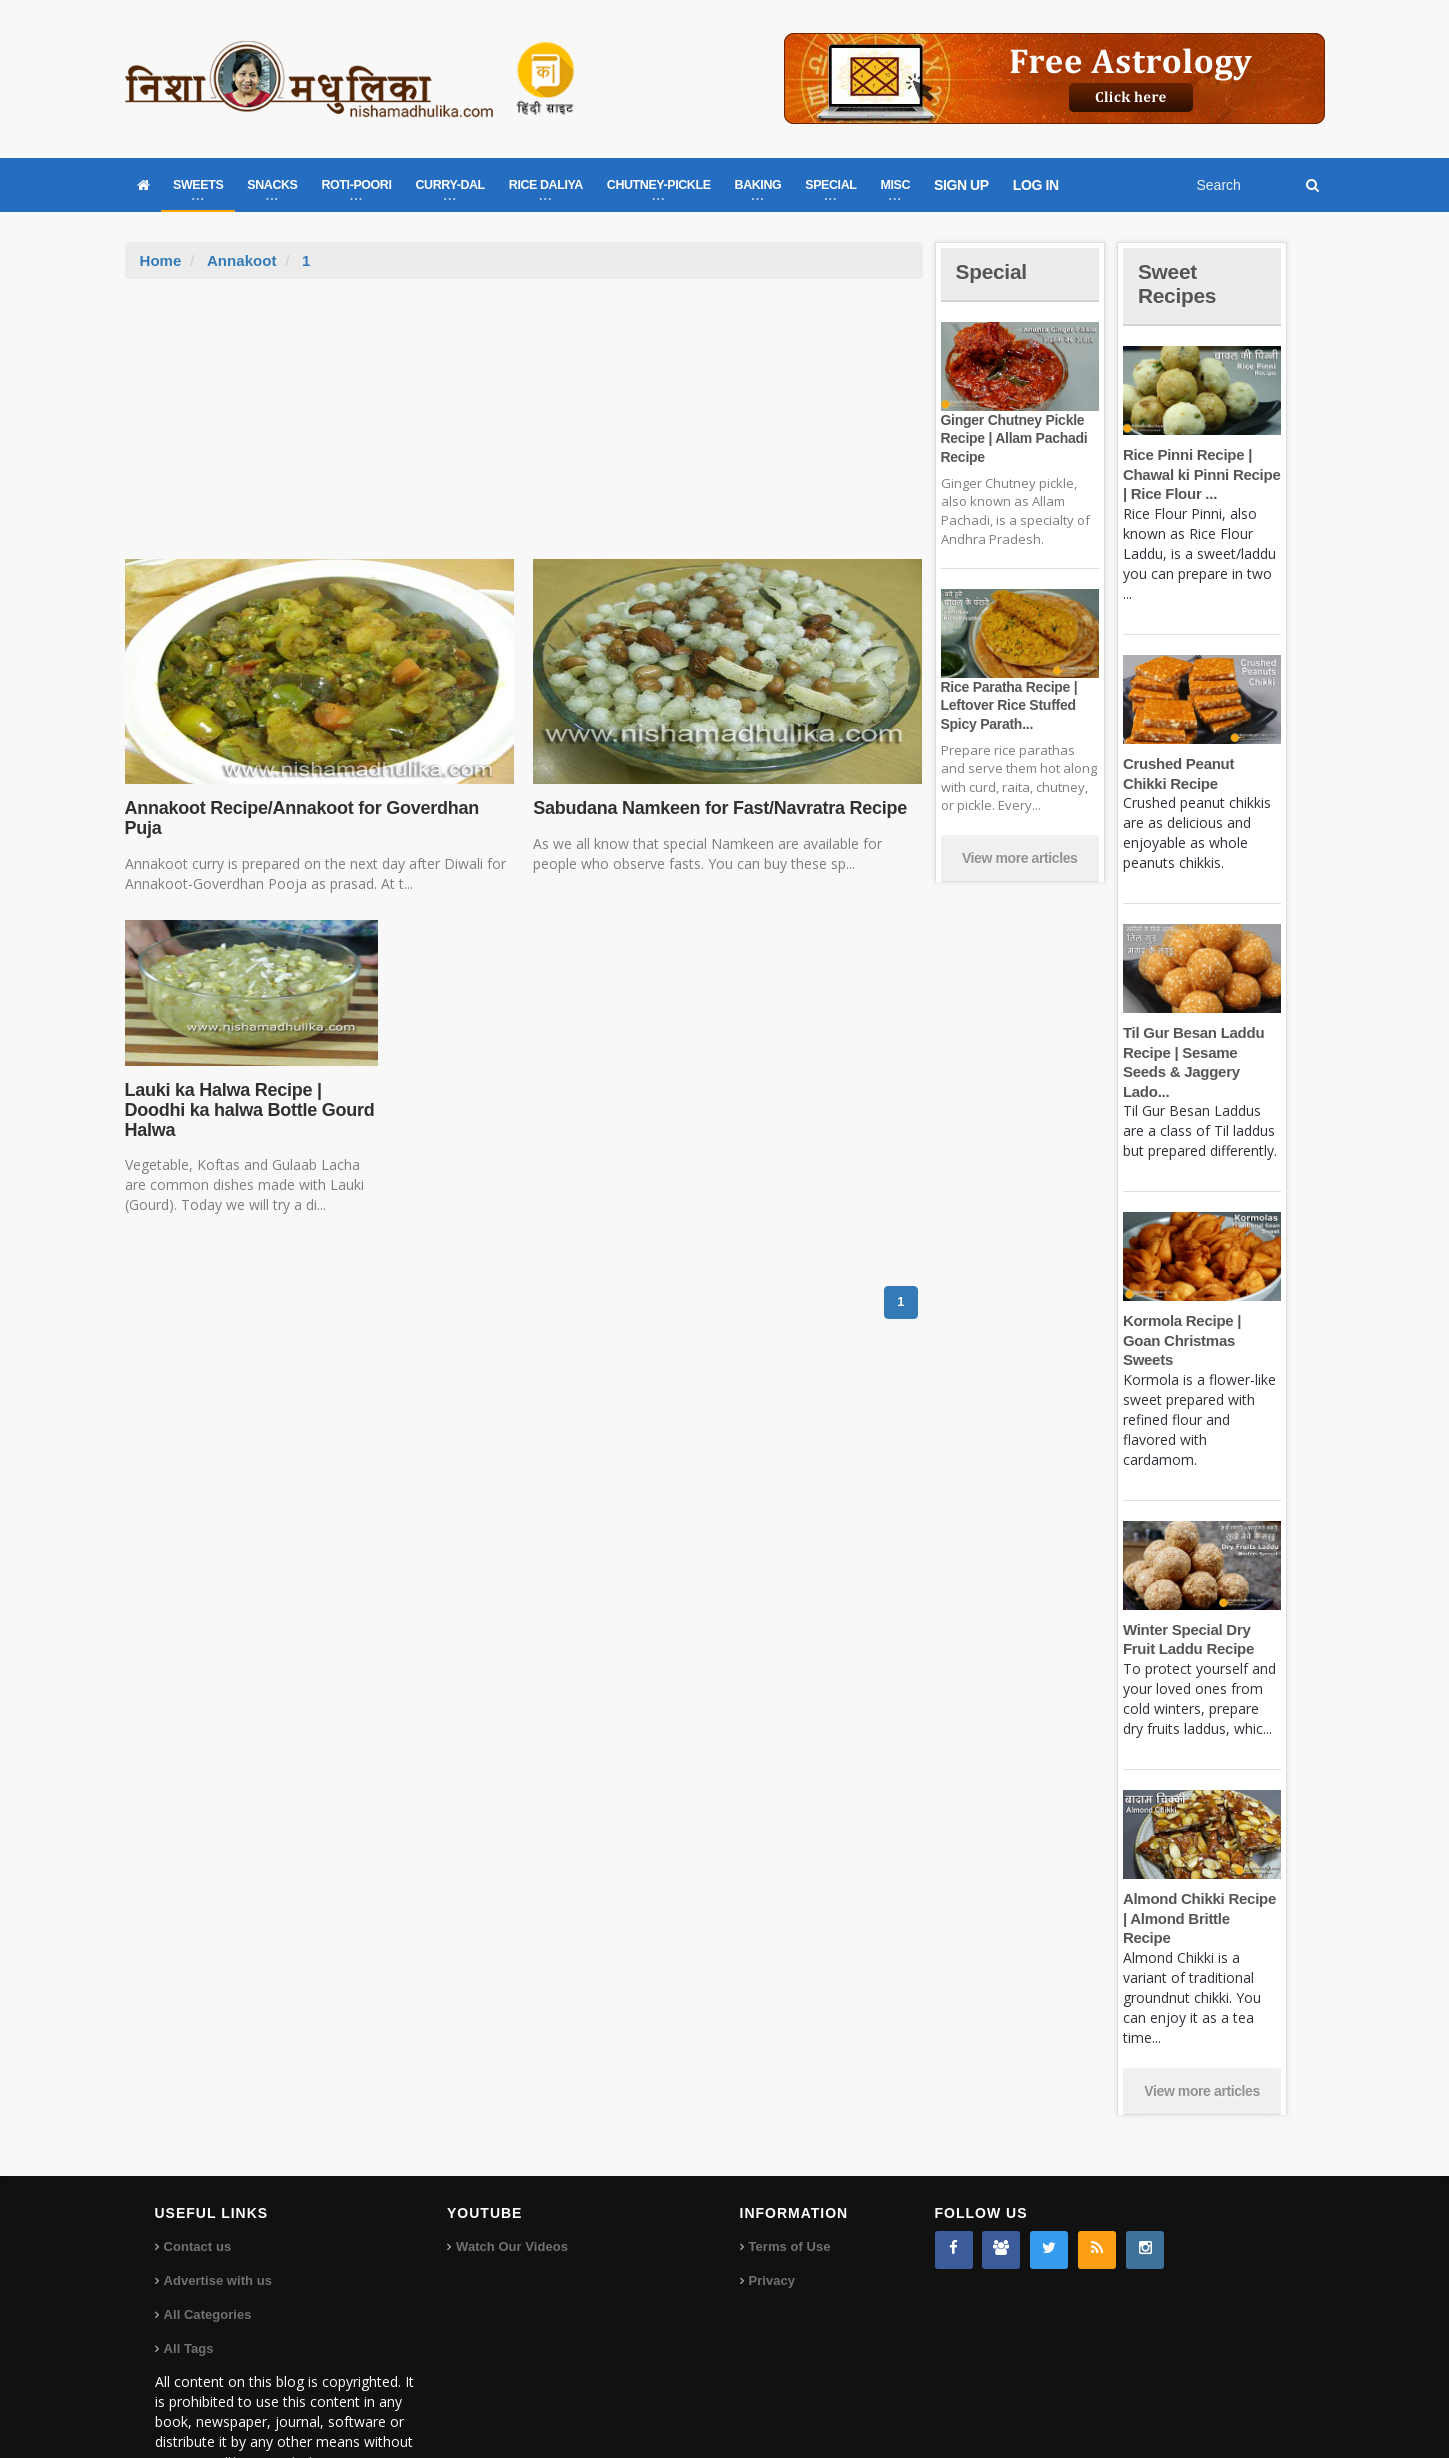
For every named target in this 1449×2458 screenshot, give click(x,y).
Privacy (772, 2221)
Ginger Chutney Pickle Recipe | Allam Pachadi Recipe (1013, 438)
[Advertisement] (524, 429)
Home (161, 260)
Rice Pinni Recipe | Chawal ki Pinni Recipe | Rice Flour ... (1200, 474)
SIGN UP (961, 185)
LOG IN (1036, 185)
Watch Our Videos (511, 2187)
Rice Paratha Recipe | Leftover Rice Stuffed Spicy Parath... (1008, 705)
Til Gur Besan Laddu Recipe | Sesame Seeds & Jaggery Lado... (1202, 1052)
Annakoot (241, 260)
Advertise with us (218, 2221)
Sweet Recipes (1179, 283)
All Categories (207, 2255)
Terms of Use (789, 2187)
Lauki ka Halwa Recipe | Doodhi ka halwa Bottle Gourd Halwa (248, 1110)
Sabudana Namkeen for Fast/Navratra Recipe (717, 808)
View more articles (1020, 858)
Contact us (197, 2187)
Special (993, 271)
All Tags (189, 2289)
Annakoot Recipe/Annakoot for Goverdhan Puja (299, 818)
